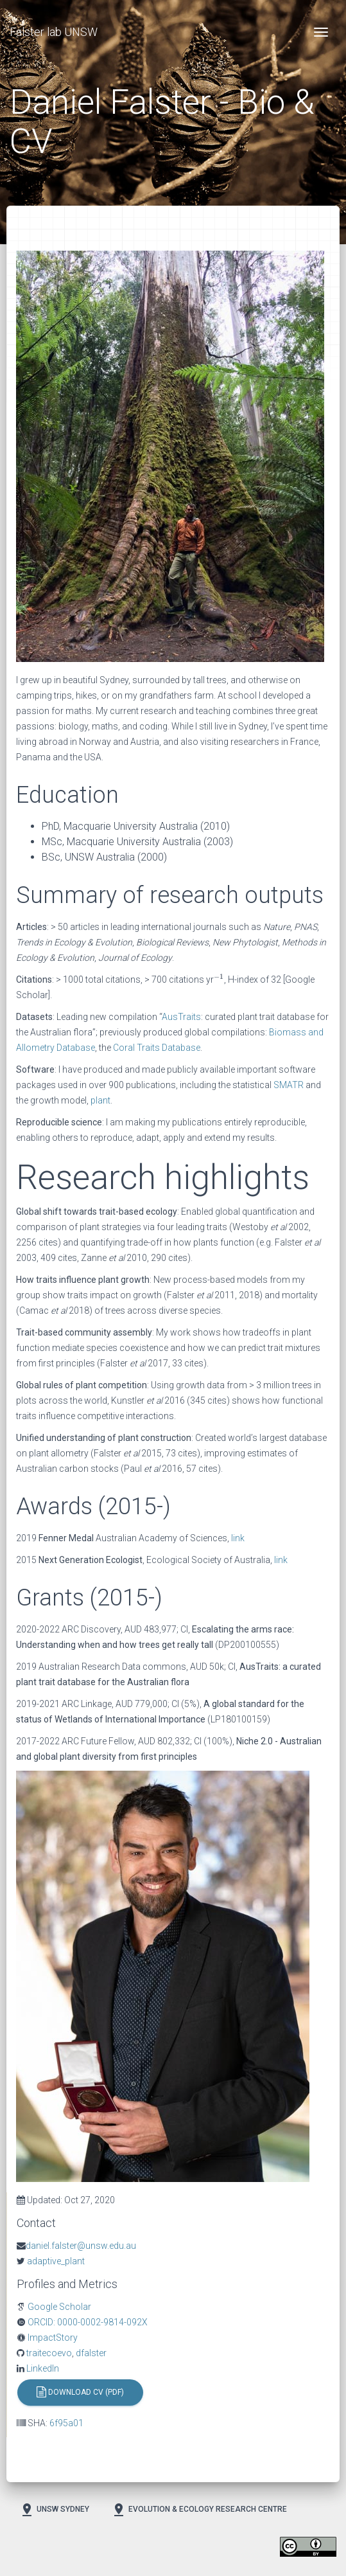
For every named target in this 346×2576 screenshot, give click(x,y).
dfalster (91, 2353)
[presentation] (219, 978)
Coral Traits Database (156, 1047)
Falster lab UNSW (54, 32)
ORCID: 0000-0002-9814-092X (87, 2322)
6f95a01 (66, 2423)
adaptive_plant (55, 2261)
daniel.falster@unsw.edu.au (81, 2246)
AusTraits (181, 1017)
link (238, 1538)
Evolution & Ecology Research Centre (199, 2510)
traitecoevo (48, 2353)
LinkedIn (41, 2368)
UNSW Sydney (54, 2510)
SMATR (288, 1085)
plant (100, 1100)
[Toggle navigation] (321, 32)
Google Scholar (58, 2307)
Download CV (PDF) (80, 2393)
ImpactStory (52, 2337)
